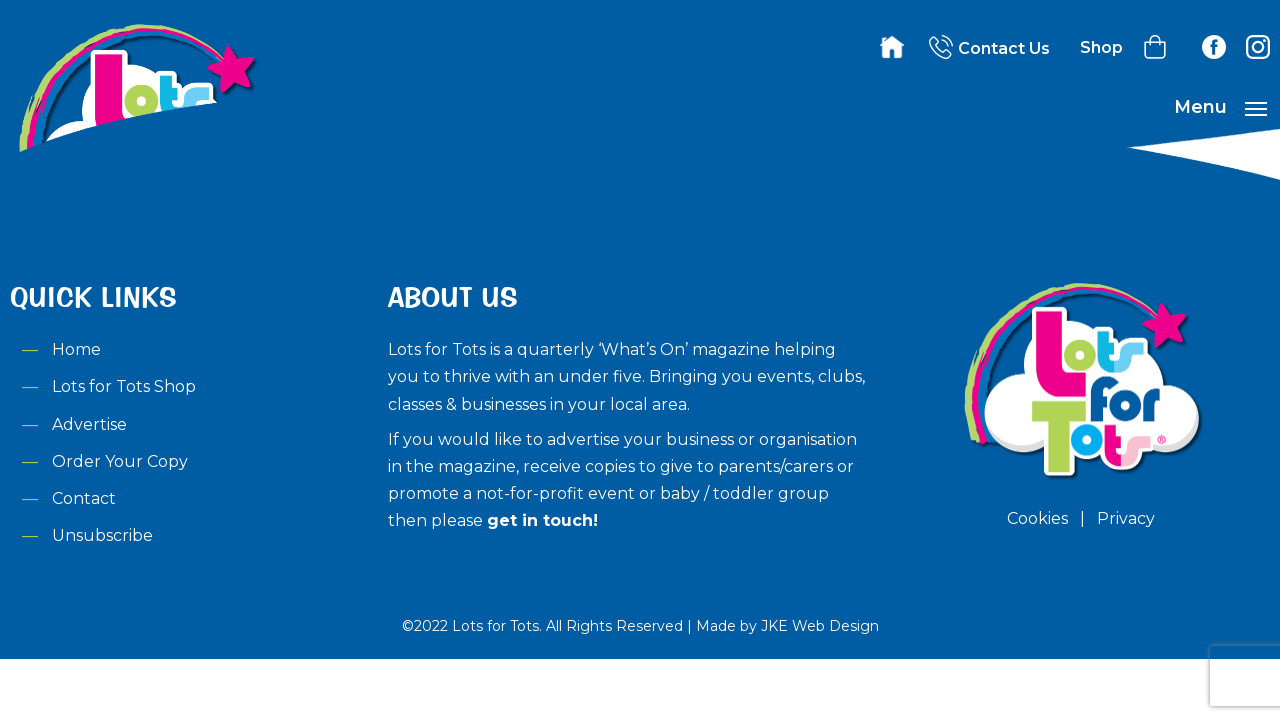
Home (76, 349)
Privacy (1126, 518)
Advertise (89, 424)
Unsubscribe (102, 535)
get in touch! (542, 520)
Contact (84, 498)
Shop (1101, 47)
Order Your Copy (120, 461)
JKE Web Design (820, 626)
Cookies (1037, 518)
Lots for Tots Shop (124, 386)
